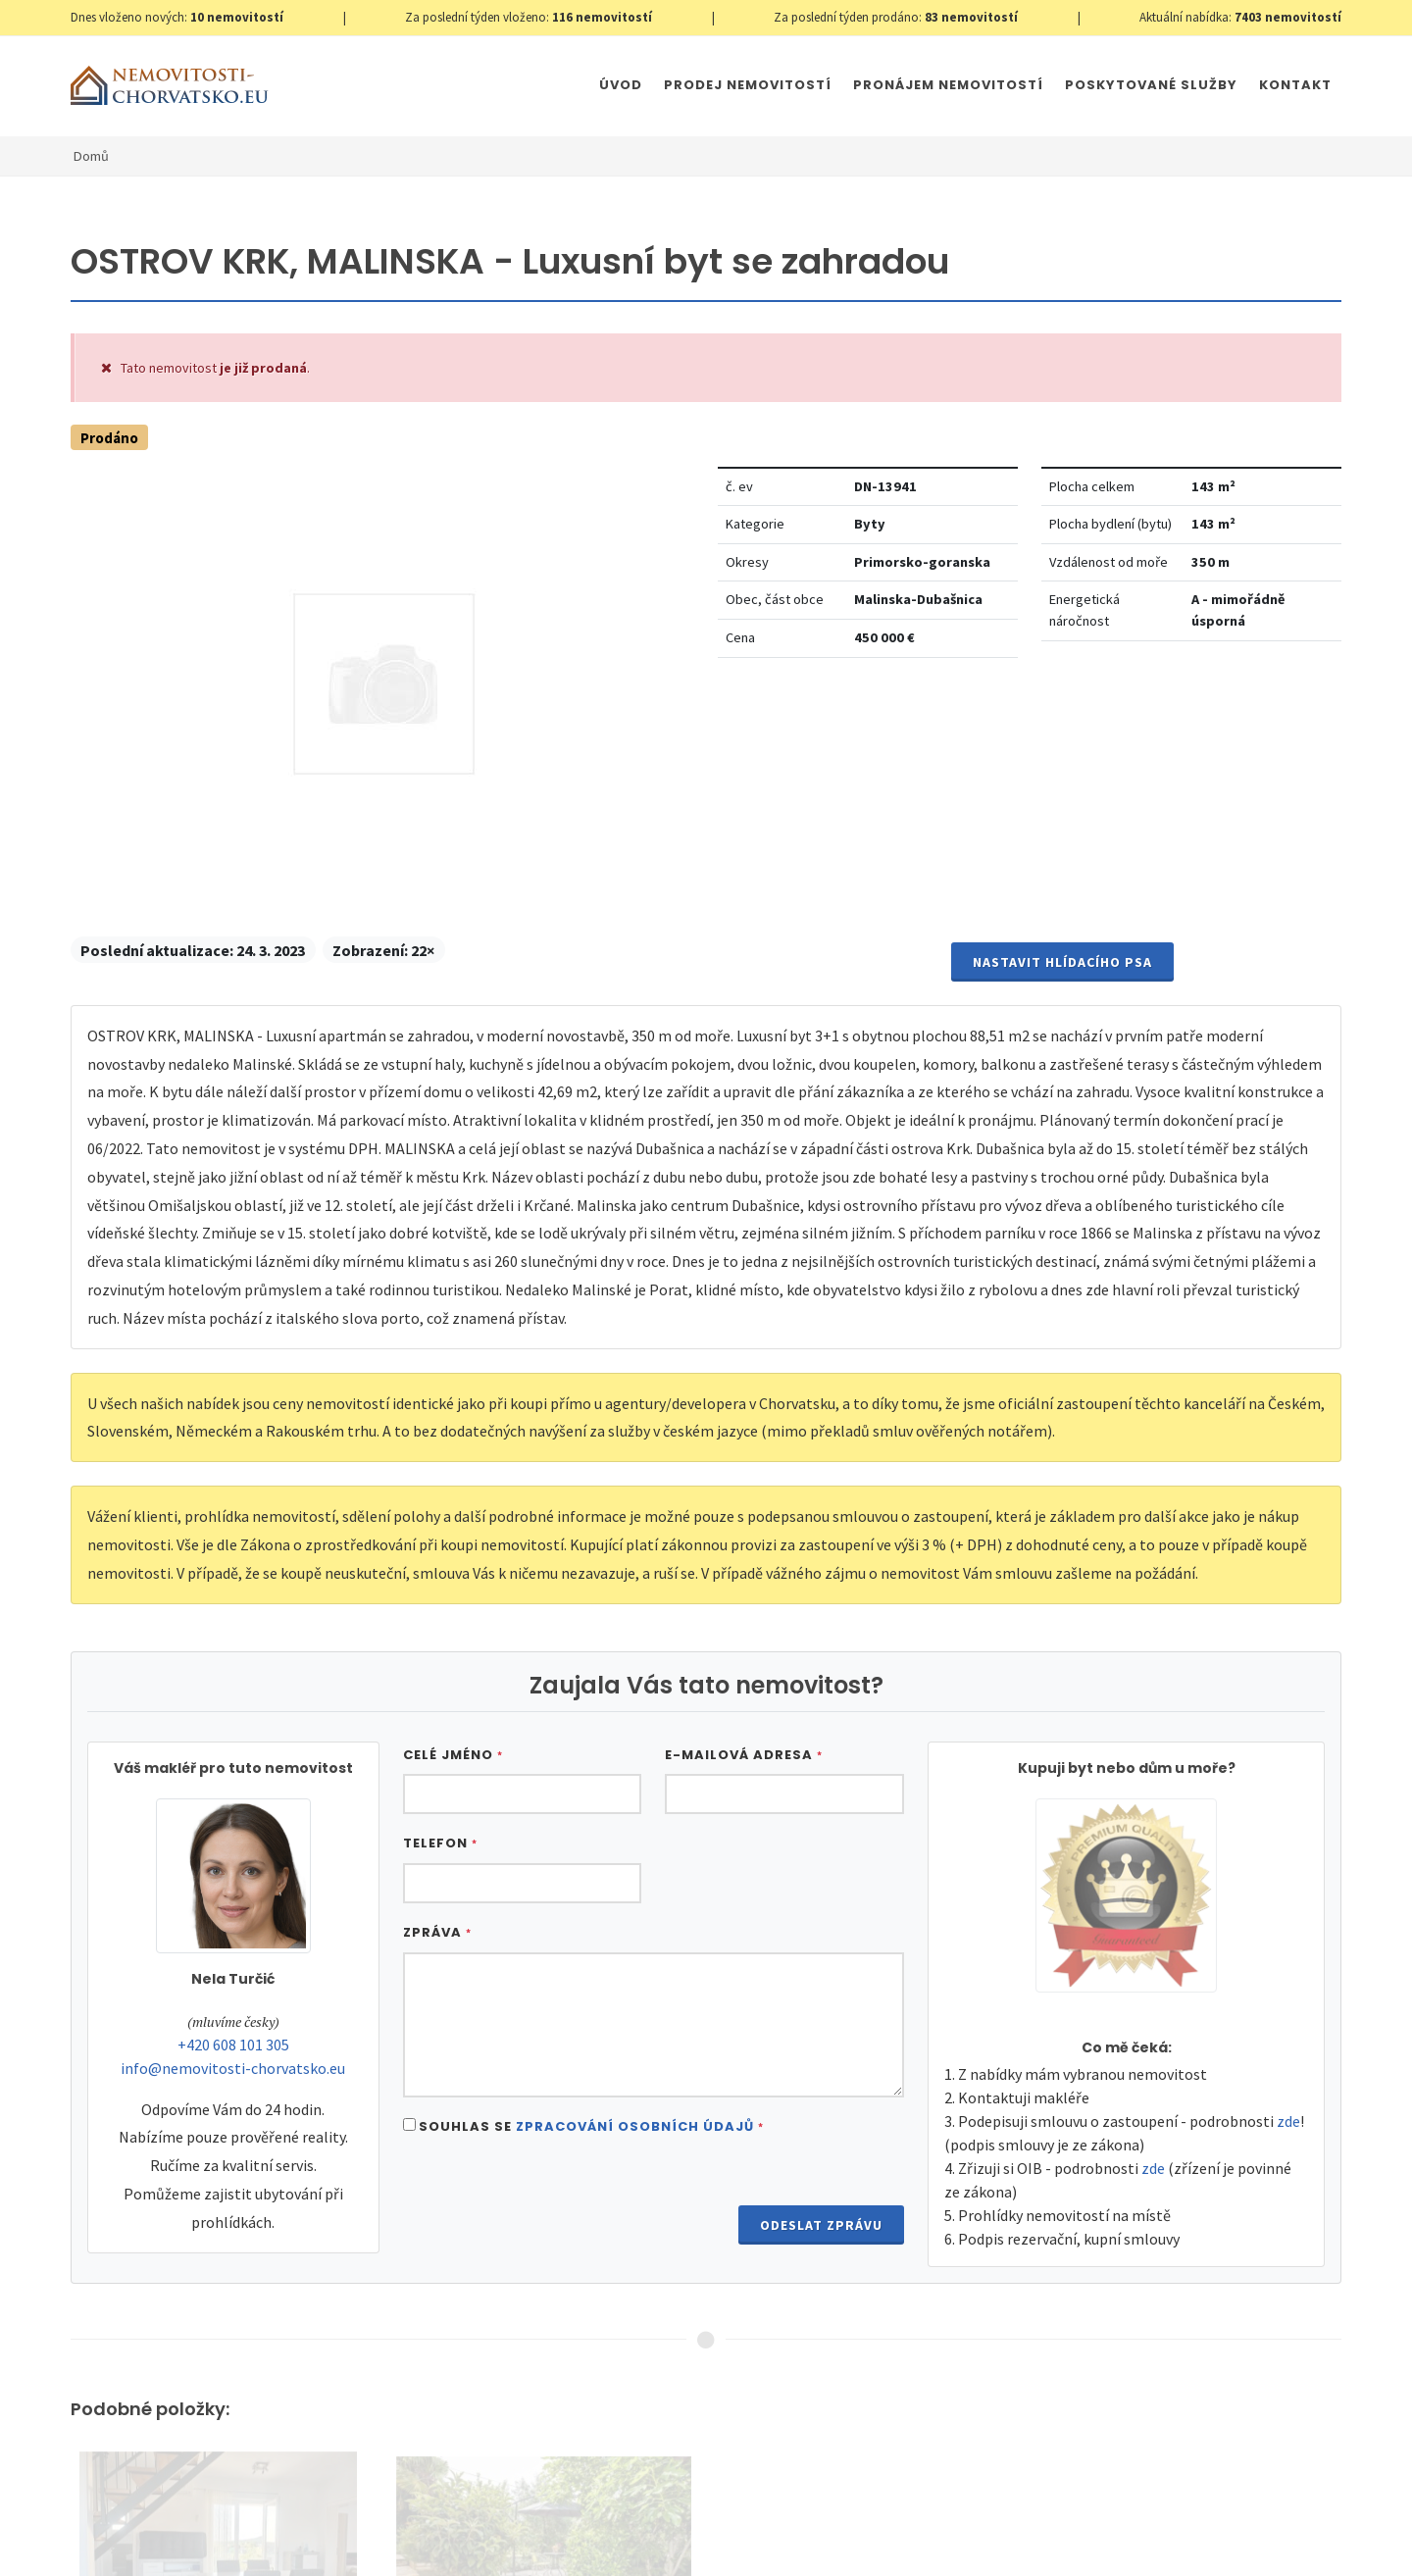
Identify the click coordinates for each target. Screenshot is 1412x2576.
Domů (91, 156)
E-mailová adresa (744, 1754)
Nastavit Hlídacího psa (1062, 962)
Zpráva (437, 1932)
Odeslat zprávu (821, 2225)
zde (1288, 2121)
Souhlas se (591, 2126)
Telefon (440, 1843)
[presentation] (552, 2200)
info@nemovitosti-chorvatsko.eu (233, 2068)
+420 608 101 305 (233, 2044)
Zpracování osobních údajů (635, 2126)
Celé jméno (453, 1754)
